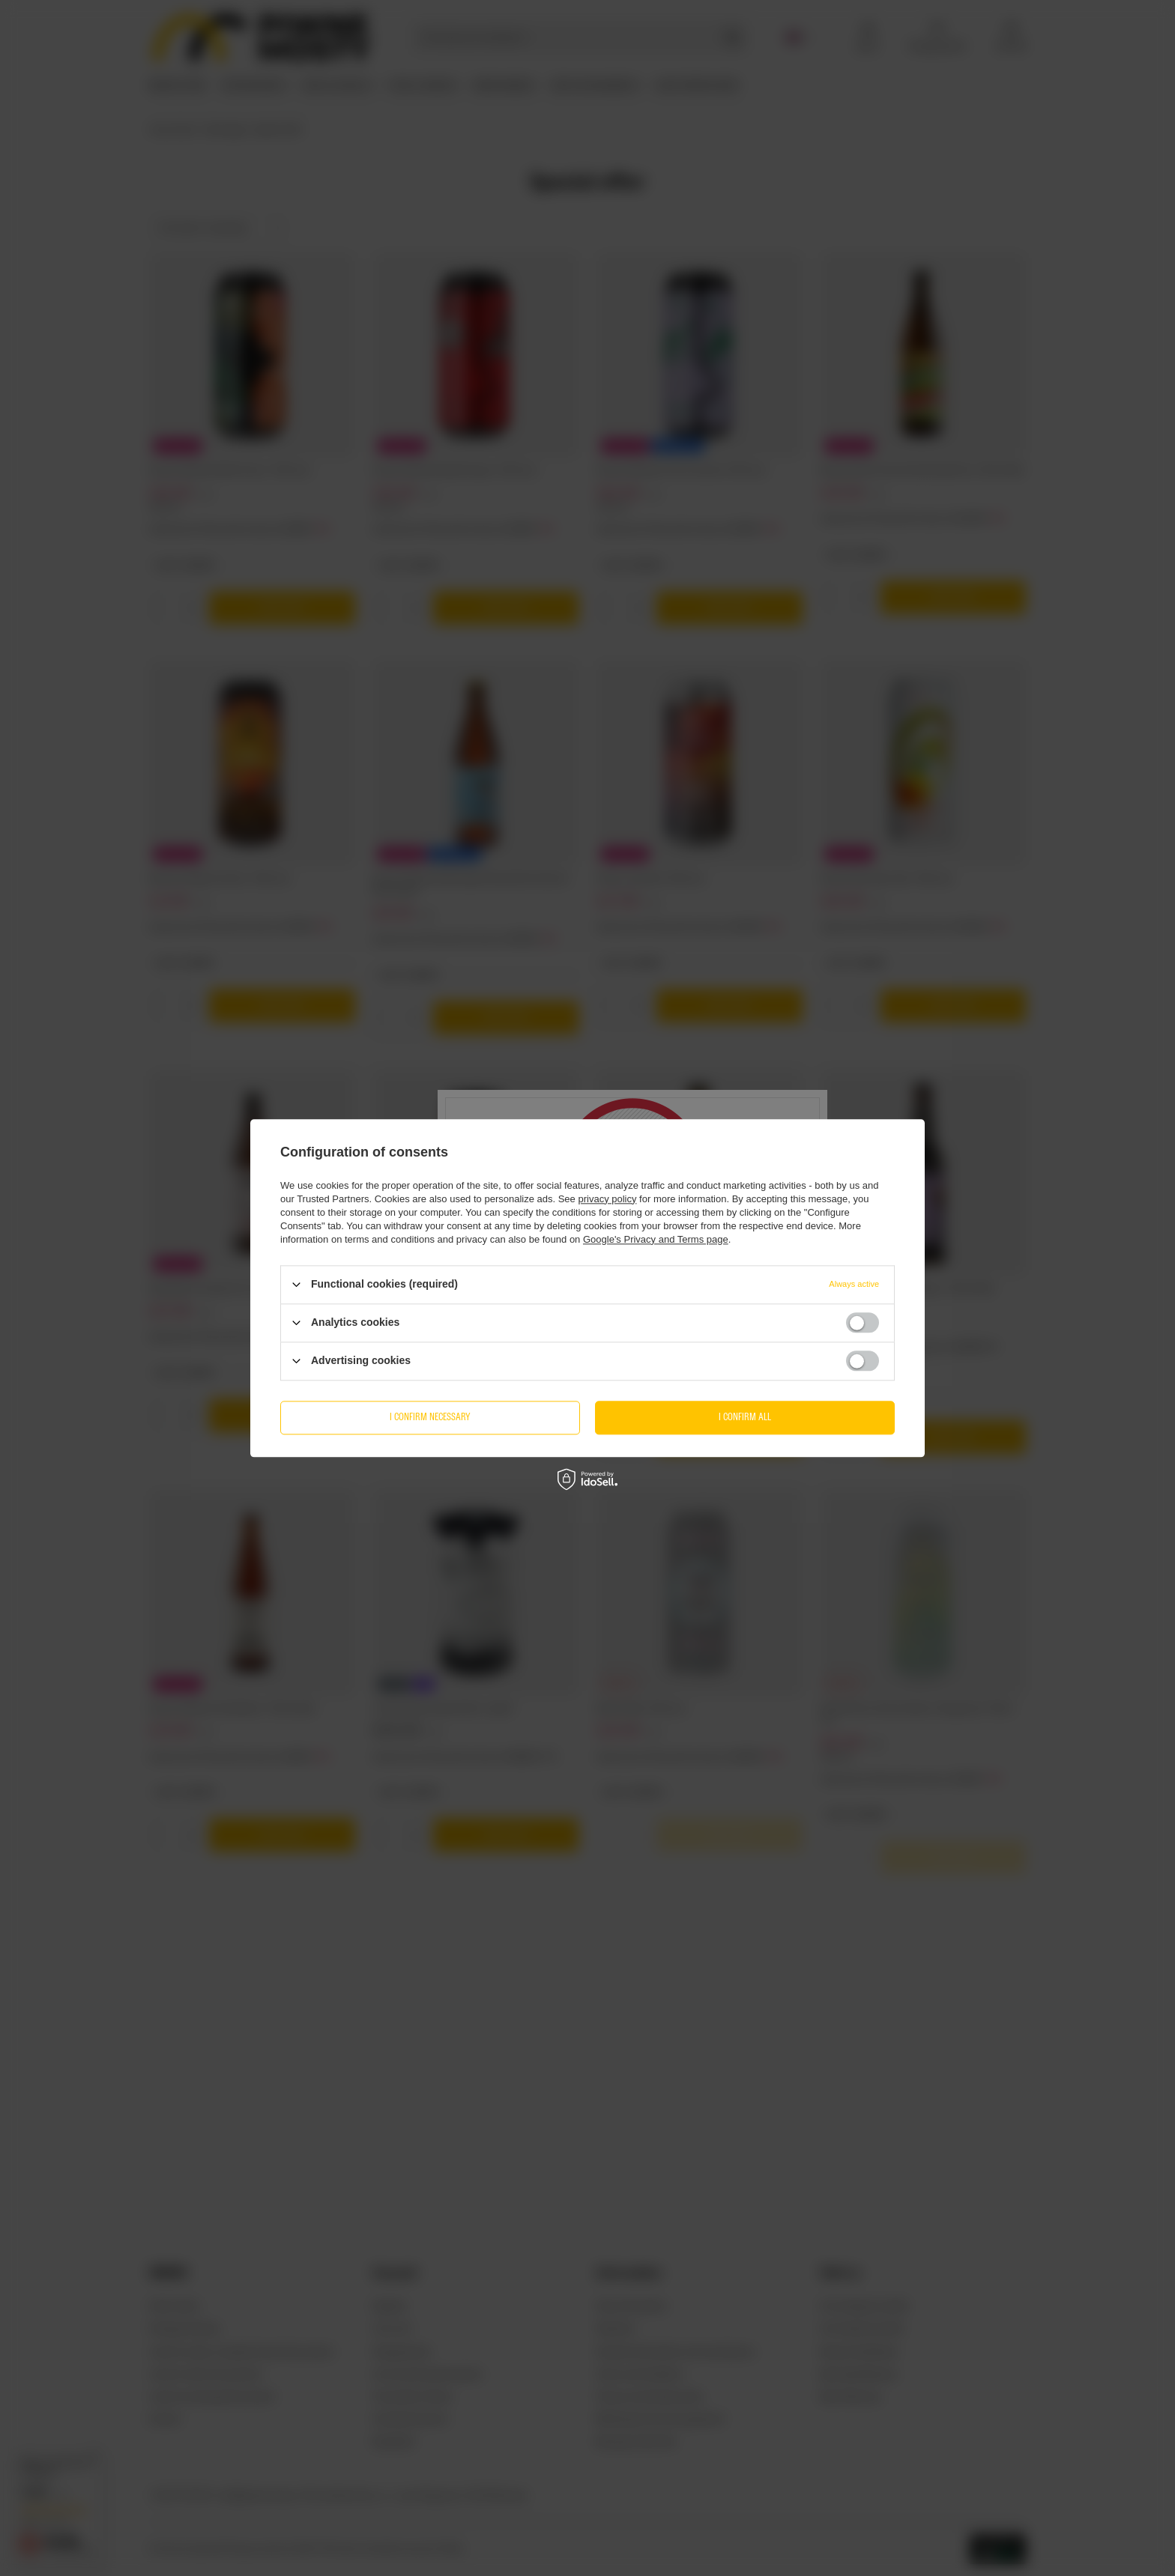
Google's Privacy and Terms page (655, 1239)
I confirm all (745, 1416)
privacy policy (607, 1198)
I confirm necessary (430, 1416)
